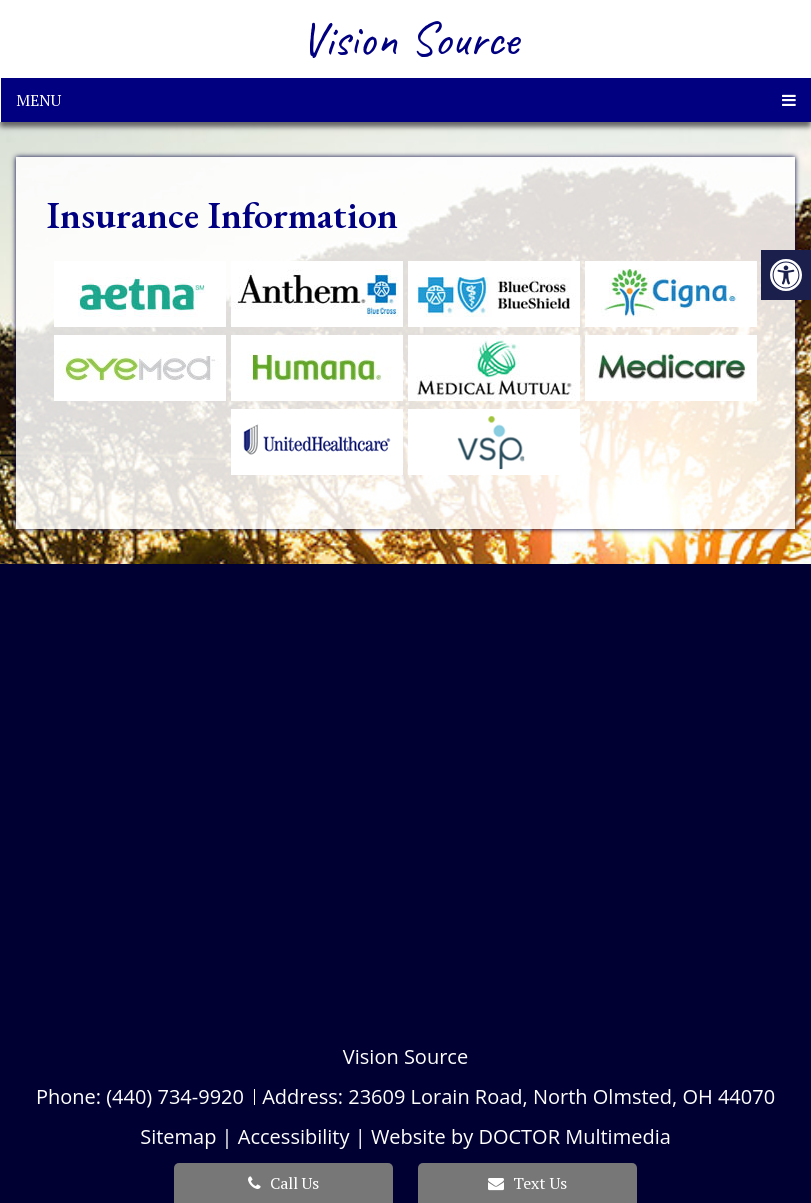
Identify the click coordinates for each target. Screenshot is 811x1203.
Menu (38, 100)
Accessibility (294, 1136)
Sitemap (178, 1136)
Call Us (283, 1183)
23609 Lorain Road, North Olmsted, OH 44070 (561, 1096)
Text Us (527, 1183)
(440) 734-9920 (175, 1096)
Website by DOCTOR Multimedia (521, 1136)
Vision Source (410, 39)
